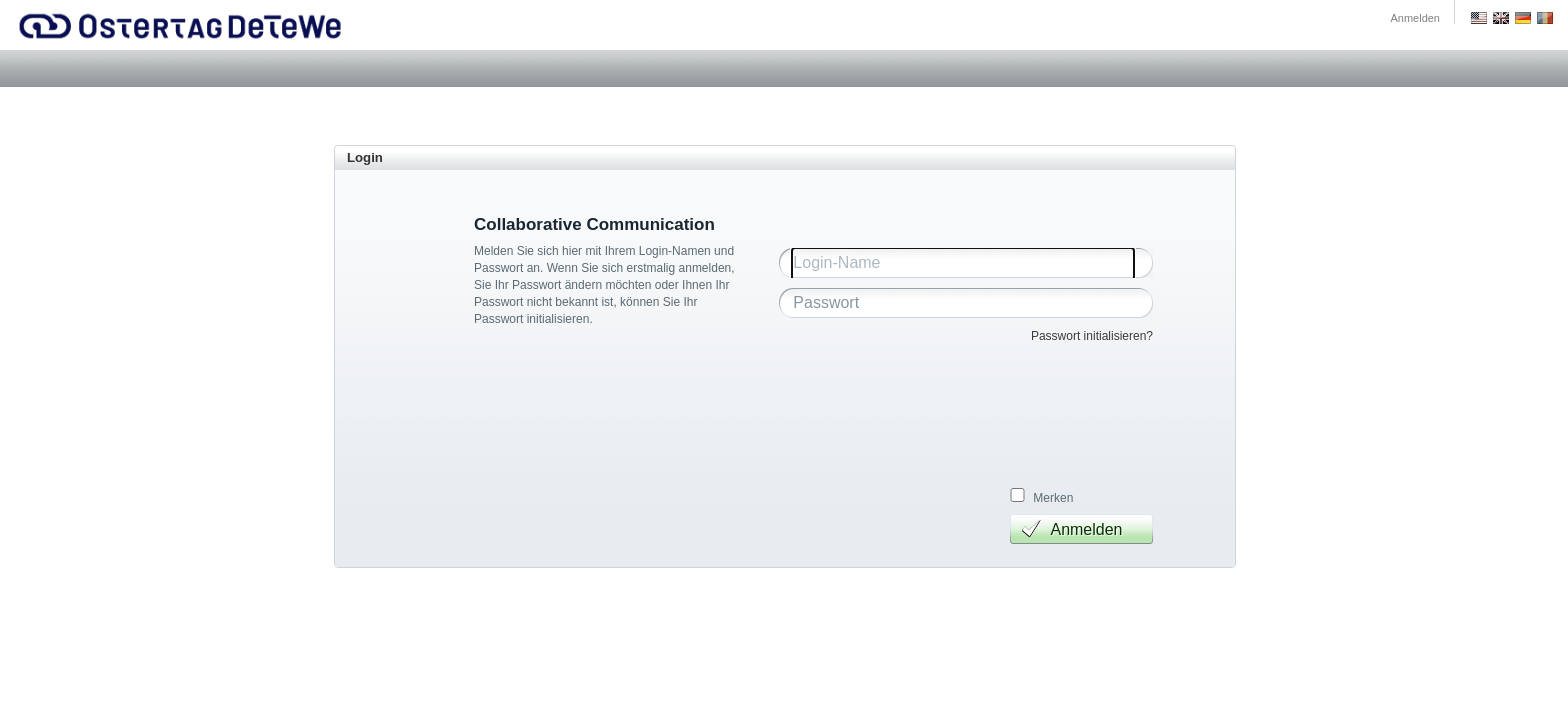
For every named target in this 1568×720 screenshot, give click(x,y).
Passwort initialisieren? (1092, 336)
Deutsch (1523, 18)
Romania (1545, 18)
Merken (1053, 498)
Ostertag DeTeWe (181, 24)
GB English (1501, 18)
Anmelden (1415, 18)
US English (1479, 18)
